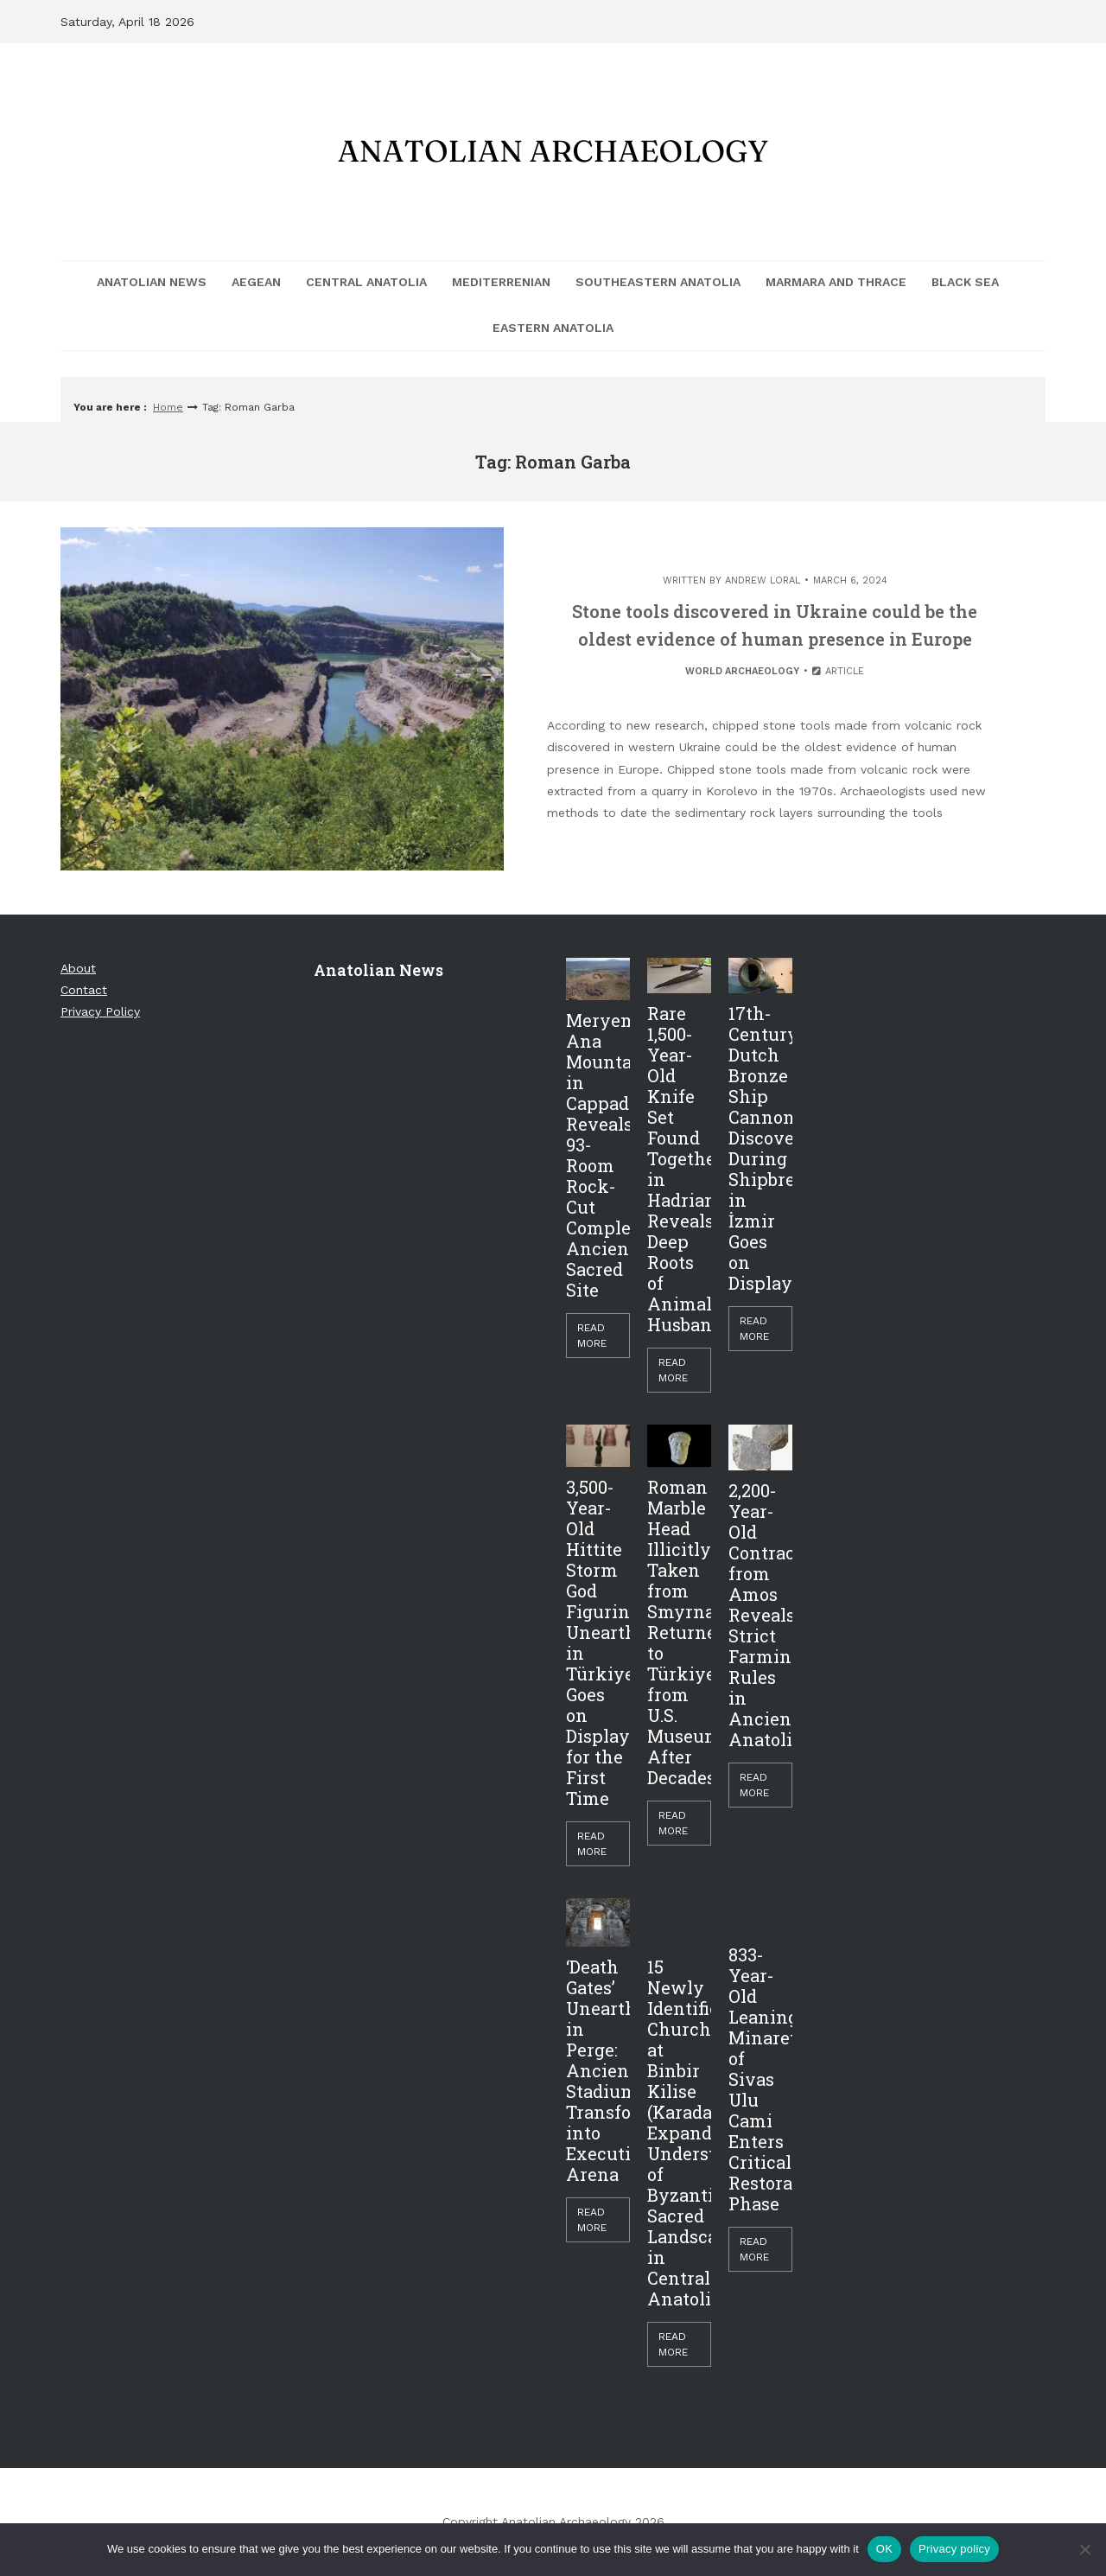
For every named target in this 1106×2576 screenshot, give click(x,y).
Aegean (256, 282)
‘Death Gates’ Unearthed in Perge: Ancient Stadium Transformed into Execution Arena (598, 2070)
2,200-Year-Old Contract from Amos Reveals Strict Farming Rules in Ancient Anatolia (760, 1615)
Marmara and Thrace (836, 282)
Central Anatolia (366, 282)
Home (168, 407)
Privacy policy (954, 2548)
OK (884, 2548)
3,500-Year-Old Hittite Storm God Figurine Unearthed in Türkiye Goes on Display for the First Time (598, 1642)
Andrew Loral (762, 580)
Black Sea (965, 282)
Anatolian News (152, 282)
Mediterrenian (501, 282)
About (78, 968)
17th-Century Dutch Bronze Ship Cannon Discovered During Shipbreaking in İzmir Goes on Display (760, 1148)
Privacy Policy (100, 1011)
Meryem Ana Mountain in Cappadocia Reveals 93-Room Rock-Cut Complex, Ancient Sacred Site (598, 1155)
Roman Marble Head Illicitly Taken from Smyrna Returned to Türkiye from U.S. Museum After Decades (679, 1632)
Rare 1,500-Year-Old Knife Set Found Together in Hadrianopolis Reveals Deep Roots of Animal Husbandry (679, 1169)
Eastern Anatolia (553, 328)
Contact (83, 990)
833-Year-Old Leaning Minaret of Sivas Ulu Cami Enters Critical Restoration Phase (760, 2079)
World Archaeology (742, 671)
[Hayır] (1084, 2549)
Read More (592, 1335)
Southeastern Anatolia (658, 282)
